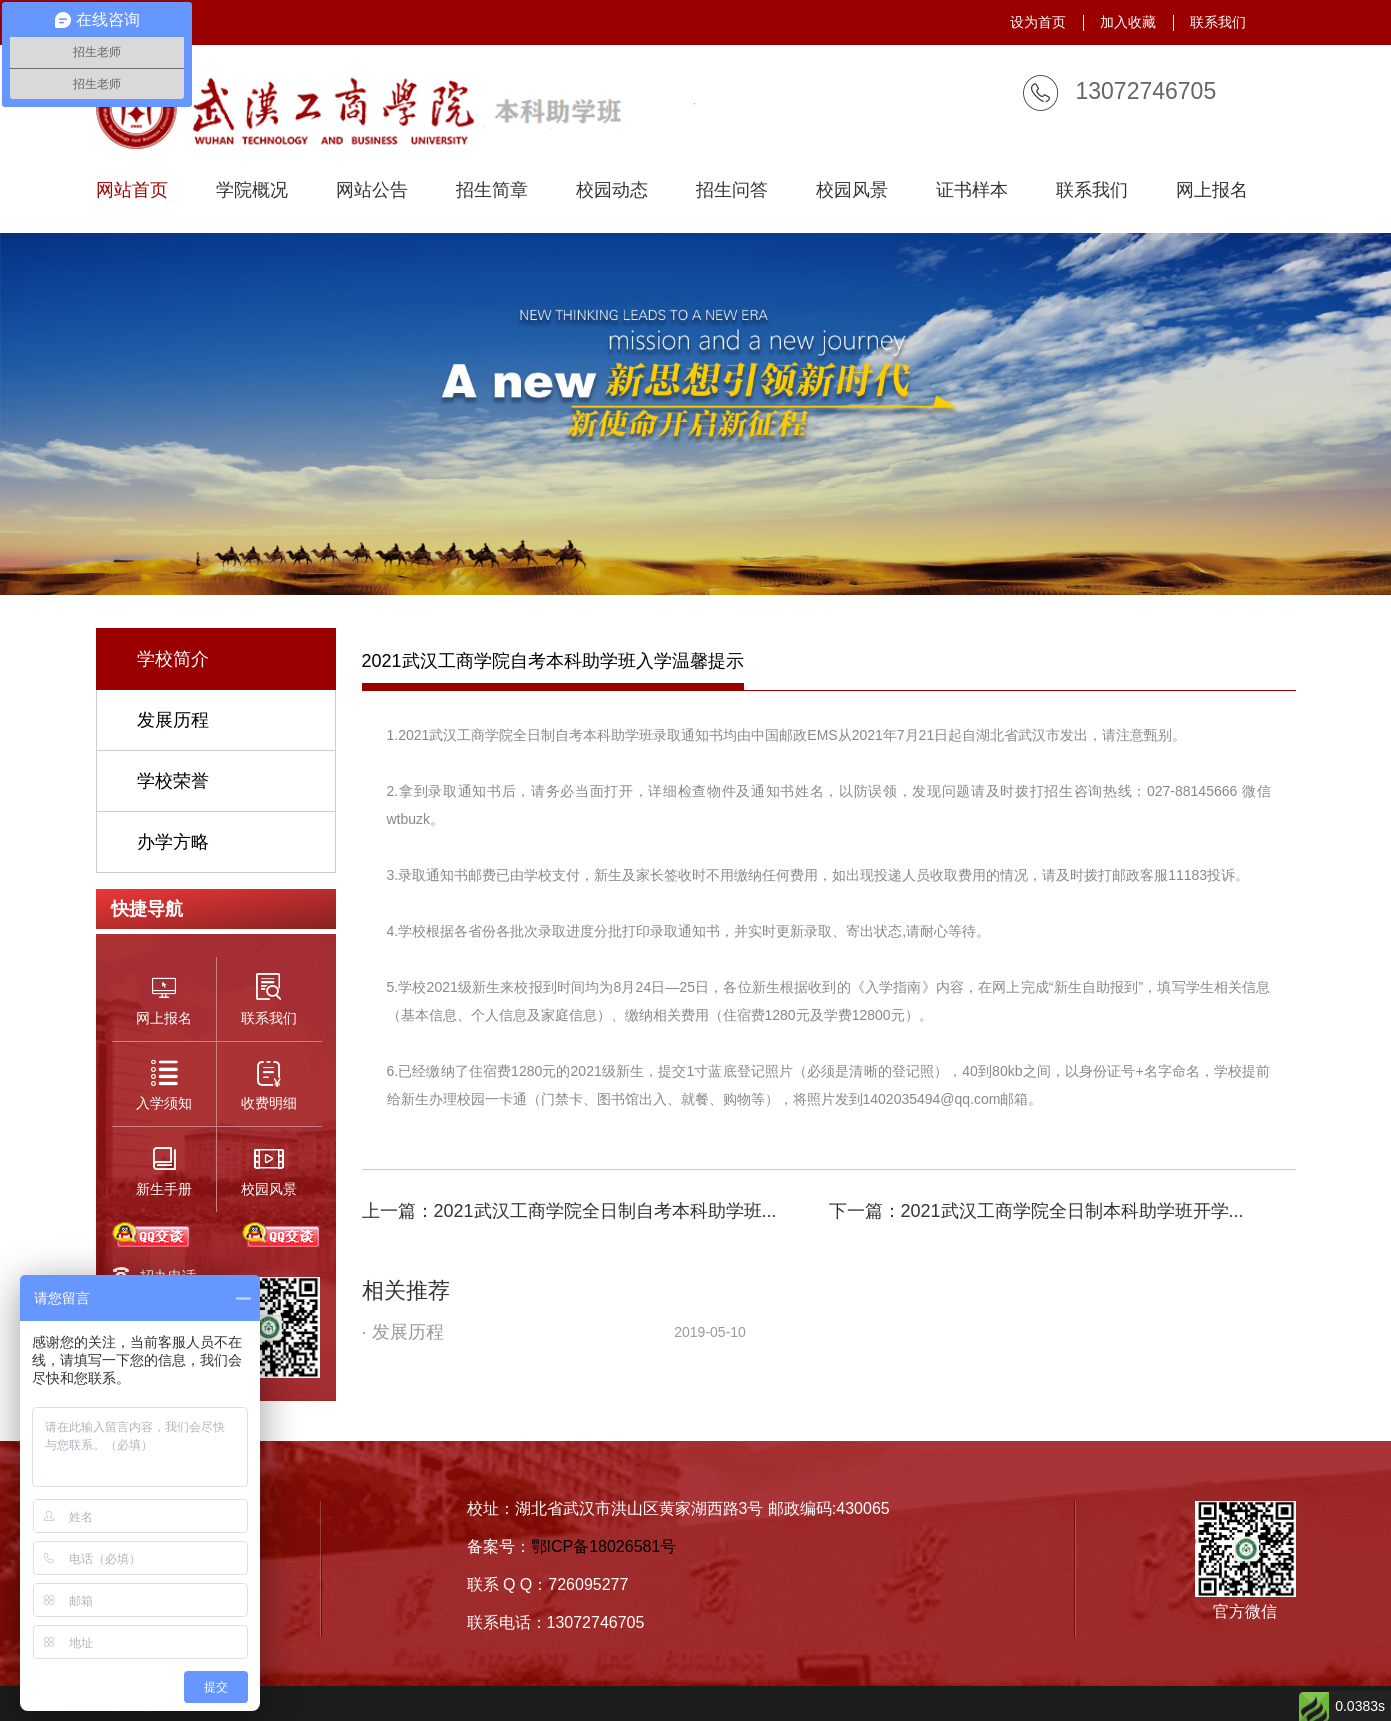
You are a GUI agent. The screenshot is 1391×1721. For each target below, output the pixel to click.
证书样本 (972, 190)
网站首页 (132, 190)
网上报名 (1212, 190)
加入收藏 (1128, 22)
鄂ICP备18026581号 (604, 1546)
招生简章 (492, 190)
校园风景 (852, 190)
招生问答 (732, 190)
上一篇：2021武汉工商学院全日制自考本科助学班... (569, 1211)
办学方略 (173, 842)
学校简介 (173, 659)
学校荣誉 (173, 781)
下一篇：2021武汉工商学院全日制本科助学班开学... (1036, 1211)
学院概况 (252, 190)
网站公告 (372, 190)
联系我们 (1218, 22)
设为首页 (1038, 22)
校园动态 (612, 190)
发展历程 (173, 720)
